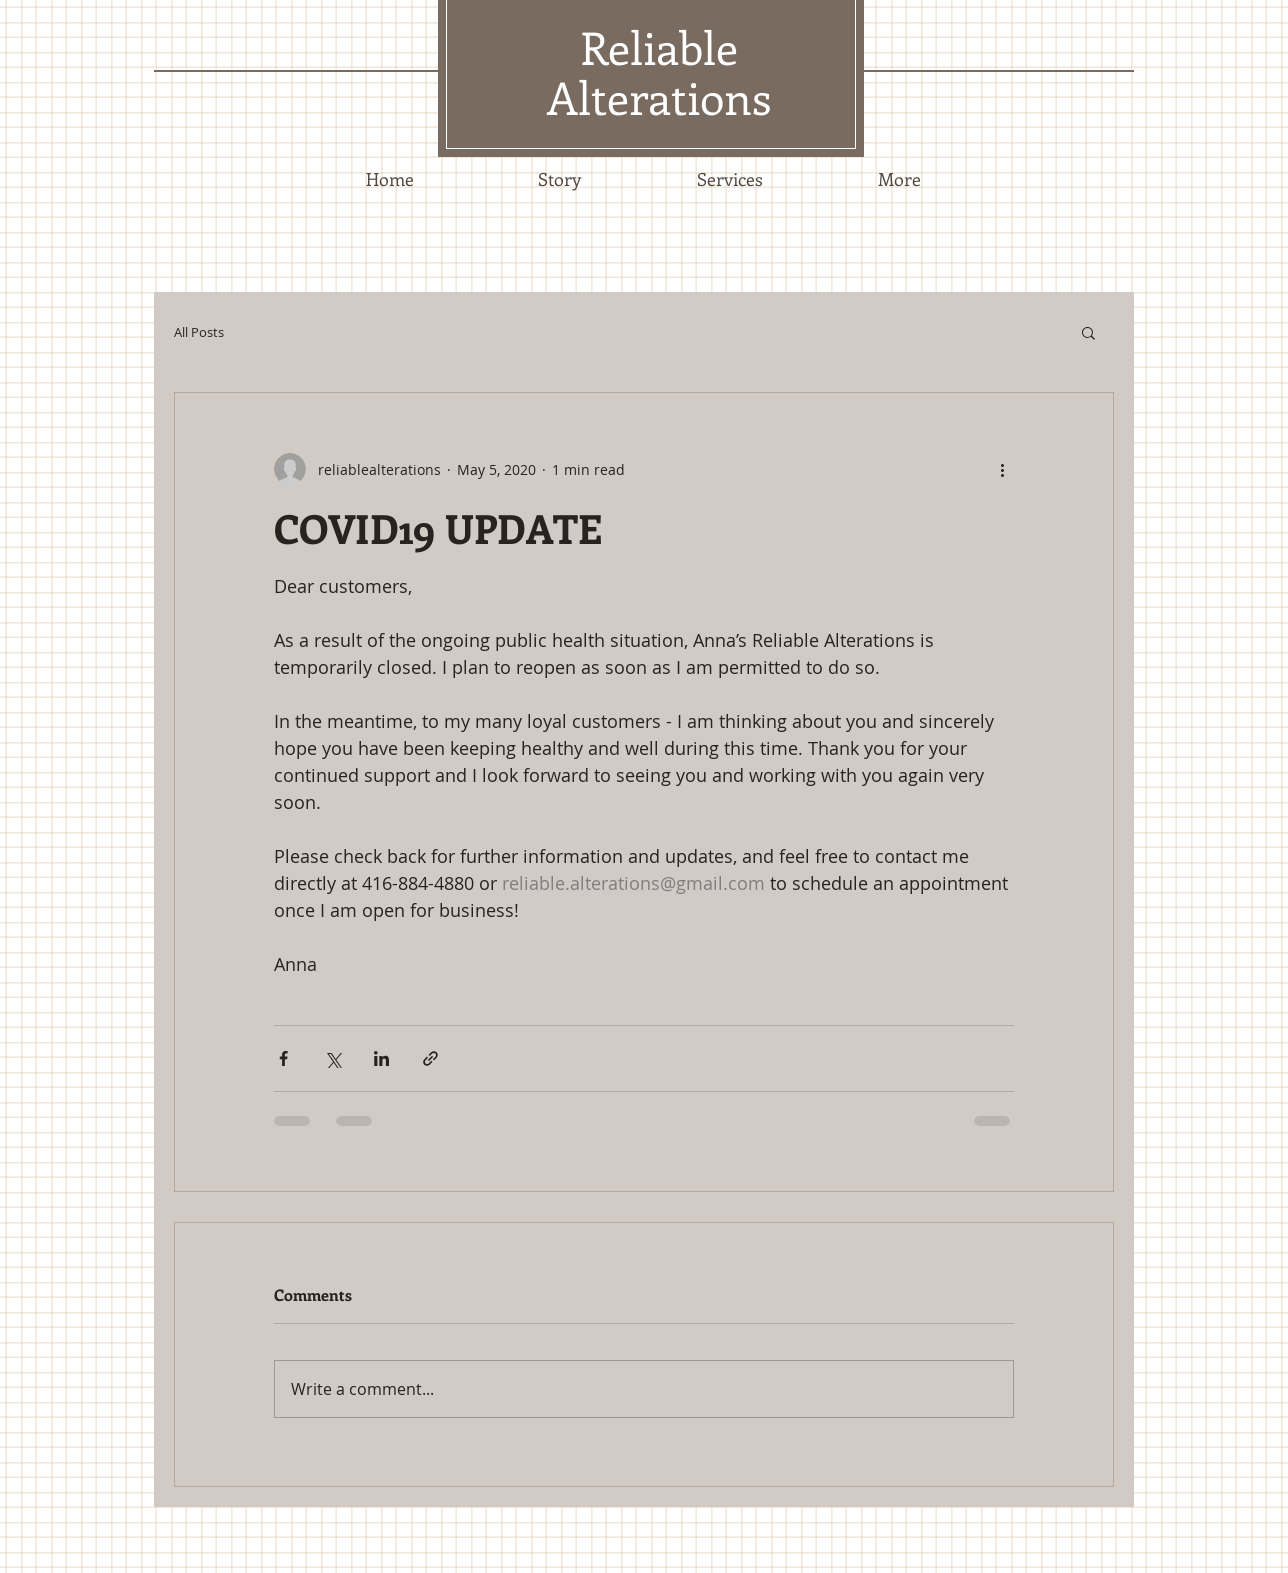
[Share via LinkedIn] (381, 1058)
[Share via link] (430, 1058)
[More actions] (1002, 469)
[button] (1088, 332)
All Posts (199, 332)
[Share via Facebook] (283, 1058)
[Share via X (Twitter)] (332, 1058)
